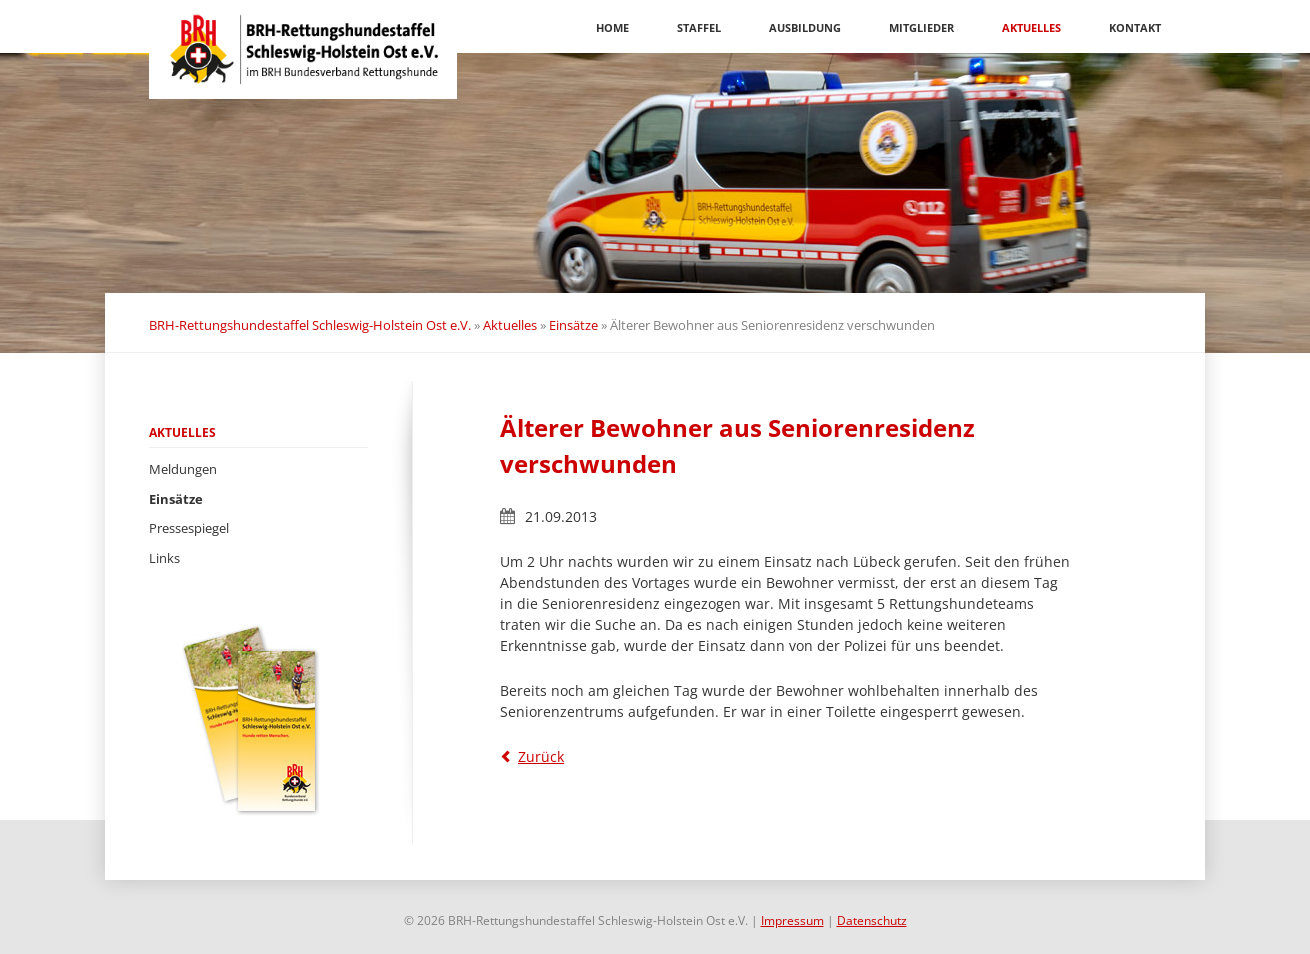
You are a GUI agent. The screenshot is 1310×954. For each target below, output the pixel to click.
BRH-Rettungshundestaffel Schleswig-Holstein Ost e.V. (310, 325)
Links (164, 558)
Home (612, 27)
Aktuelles (1031, 27)
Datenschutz (872, 920)
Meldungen (183, 469)
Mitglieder (921, 27)
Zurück (541, 756)
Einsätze (573, 325)
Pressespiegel (189, 528)
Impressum (792, 920)
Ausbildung (805, 27)
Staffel (699, 27)
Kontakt (1135, 27)
